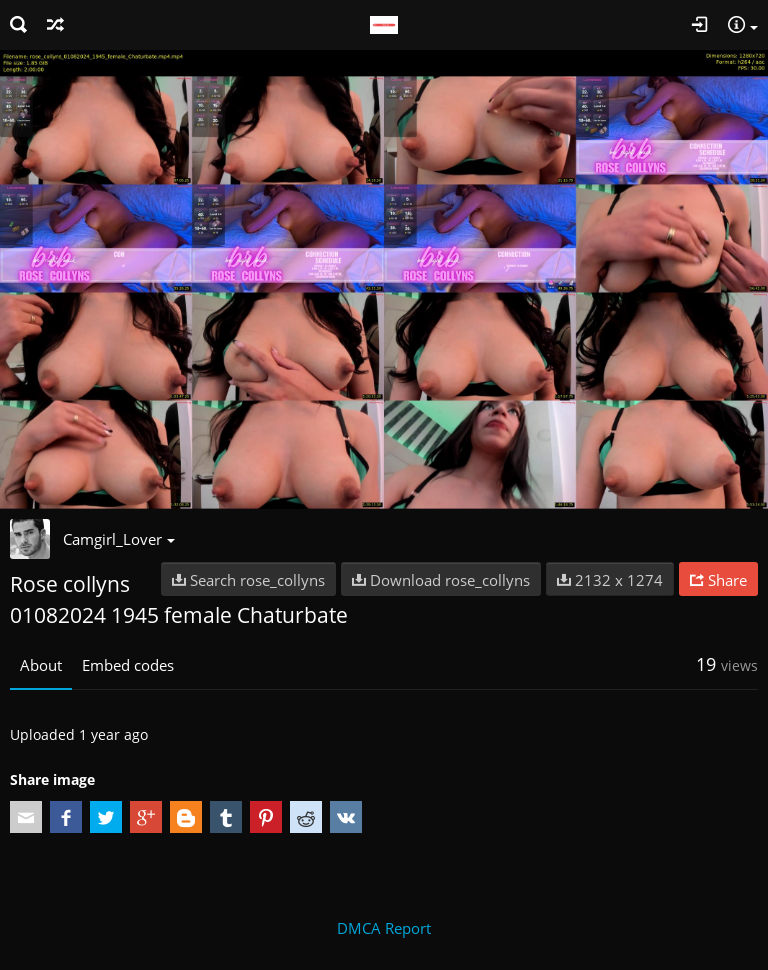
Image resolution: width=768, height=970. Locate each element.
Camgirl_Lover (119, 539)
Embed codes (128, 665)
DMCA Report (384, 928)
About (41, 665)
